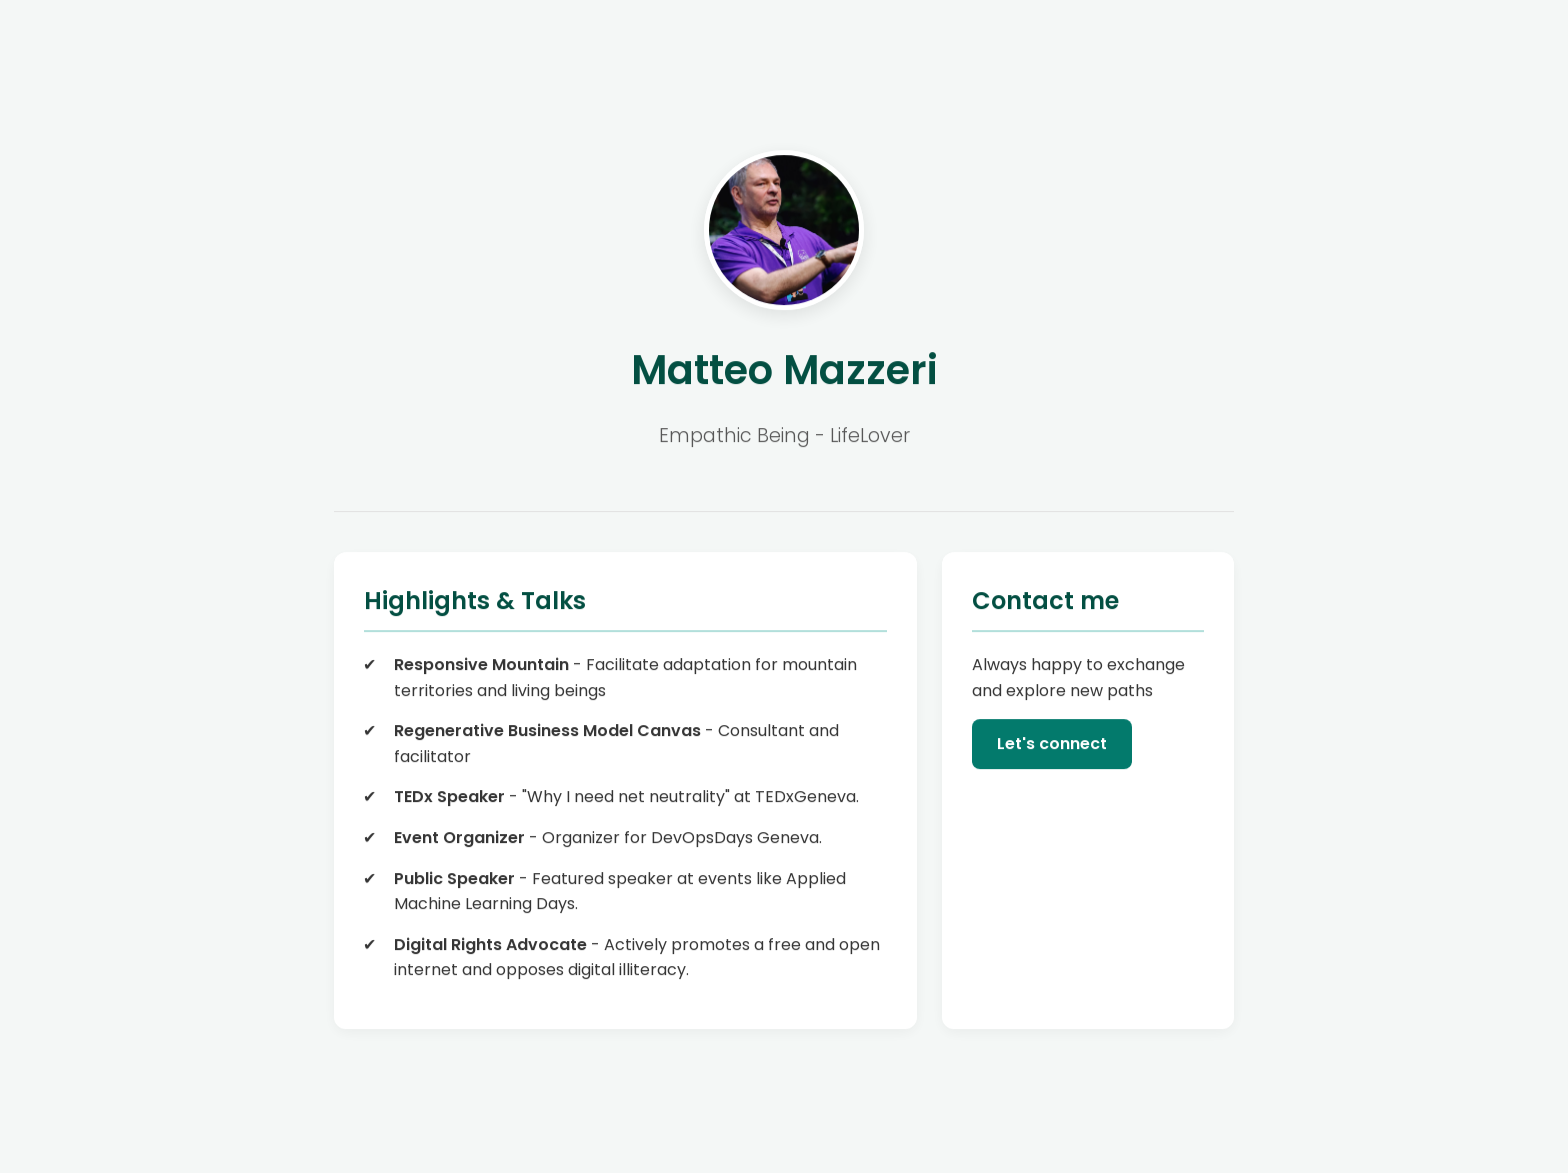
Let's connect (1052, 744)
